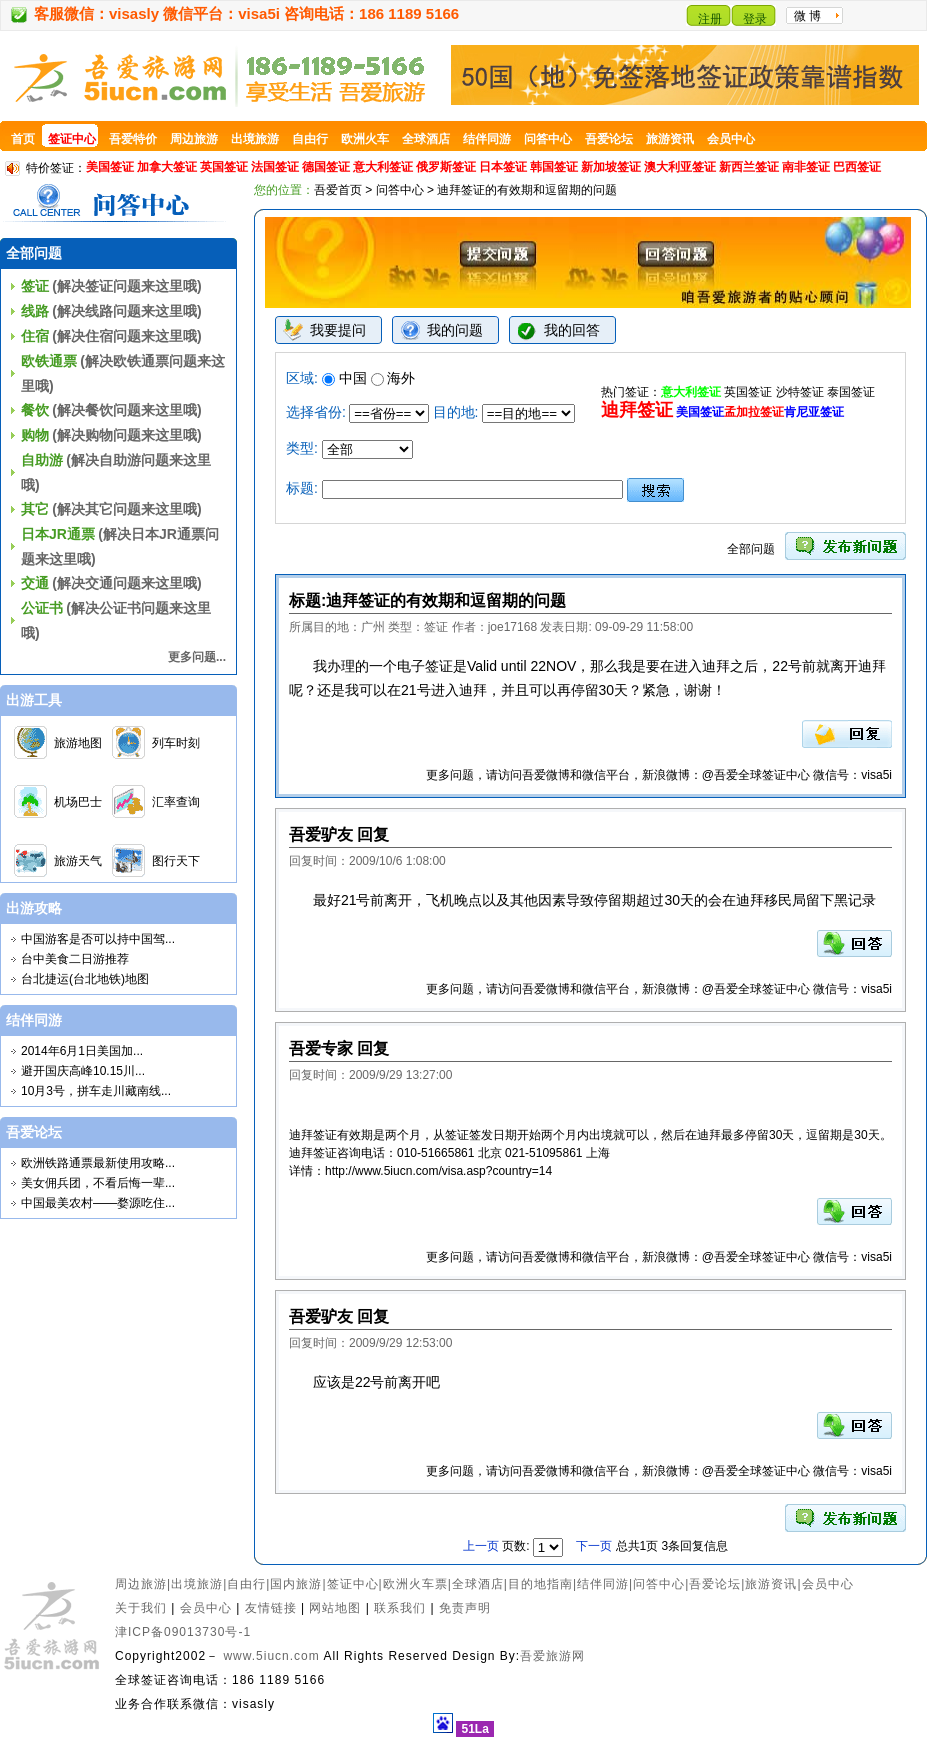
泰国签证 (851, 392)
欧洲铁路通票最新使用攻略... (98, 1163)
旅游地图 (78, 743)
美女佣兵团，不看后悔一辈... (98, 1183)
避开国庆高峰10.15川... (83, 1071)
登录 (755, 19)
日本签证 (503, 167)
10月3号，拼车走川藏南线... (96, 1091)
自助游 (42, 460)
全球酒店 (478, 1584)
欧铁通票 (49, 361)
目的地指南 (540, 1584)
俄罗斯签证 (446, 167)
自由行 (246, 1584)
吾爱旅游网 (552, 1656)
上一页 (482, 1546)
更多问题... (197, 657)
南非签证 (806, 167)
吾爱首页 (338, 190)
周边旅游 (141, 1584)
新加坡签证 (611, 167)
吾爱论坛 (715, 1584)
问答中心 (400, 190)
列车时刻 (176, 743)
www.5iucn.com (271, 1656)
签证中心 (353, 1584)
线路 (35, 311)
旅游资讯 (771, 1584)
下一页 (594, 1546)
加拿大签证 (167, 167)
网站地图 (335, 1608)
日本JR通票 (58, 534)
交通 (35, 583)
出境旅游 (197, 1584)
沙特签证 (800, 392)
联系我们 (400, 1608)
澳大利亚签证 (680, 167)
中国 (344, 378)
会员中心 (828, 1584)
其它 (35, 509)
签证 (35, 286)
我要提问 (338, 330)
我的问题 (455, 330)
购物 (35, 435)
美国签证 (110, 167)
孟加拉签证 (754, 412)
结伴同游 (603, 1584)
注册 (710, 19)
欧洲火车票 (415, 1584)
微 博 (807, 16)
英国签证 (224, 167)
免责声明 (465, 1608)
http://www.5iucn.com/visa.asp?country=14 (438, 1171)
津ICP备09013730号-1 (183, 1632)
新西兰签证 (749, 167)
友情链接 (271, 1608)
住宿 (35, 336)
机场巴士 (78, 802)
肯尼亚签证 (814, 412)
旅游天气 (78, 861)
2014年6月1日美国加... (82, 1051)
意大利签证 (383, 167)
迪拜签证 (637, 410)
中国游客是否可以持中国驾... (98, 939)
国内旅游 (296, 1584)
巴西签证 (857, 167)
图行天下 (176, 861)
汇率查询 (176, 802)
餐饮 (35, 410)
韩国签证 (554, 167)
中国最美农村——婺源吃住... (98, 1203)
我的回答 (572, 330)
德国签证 (326, 167)
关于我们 (141, 1608)
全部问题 (751, 549)
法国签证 (275, 167)
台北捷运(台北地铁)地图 (85, 979)
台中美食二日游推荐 (75, 959)
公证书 (42, 608)
